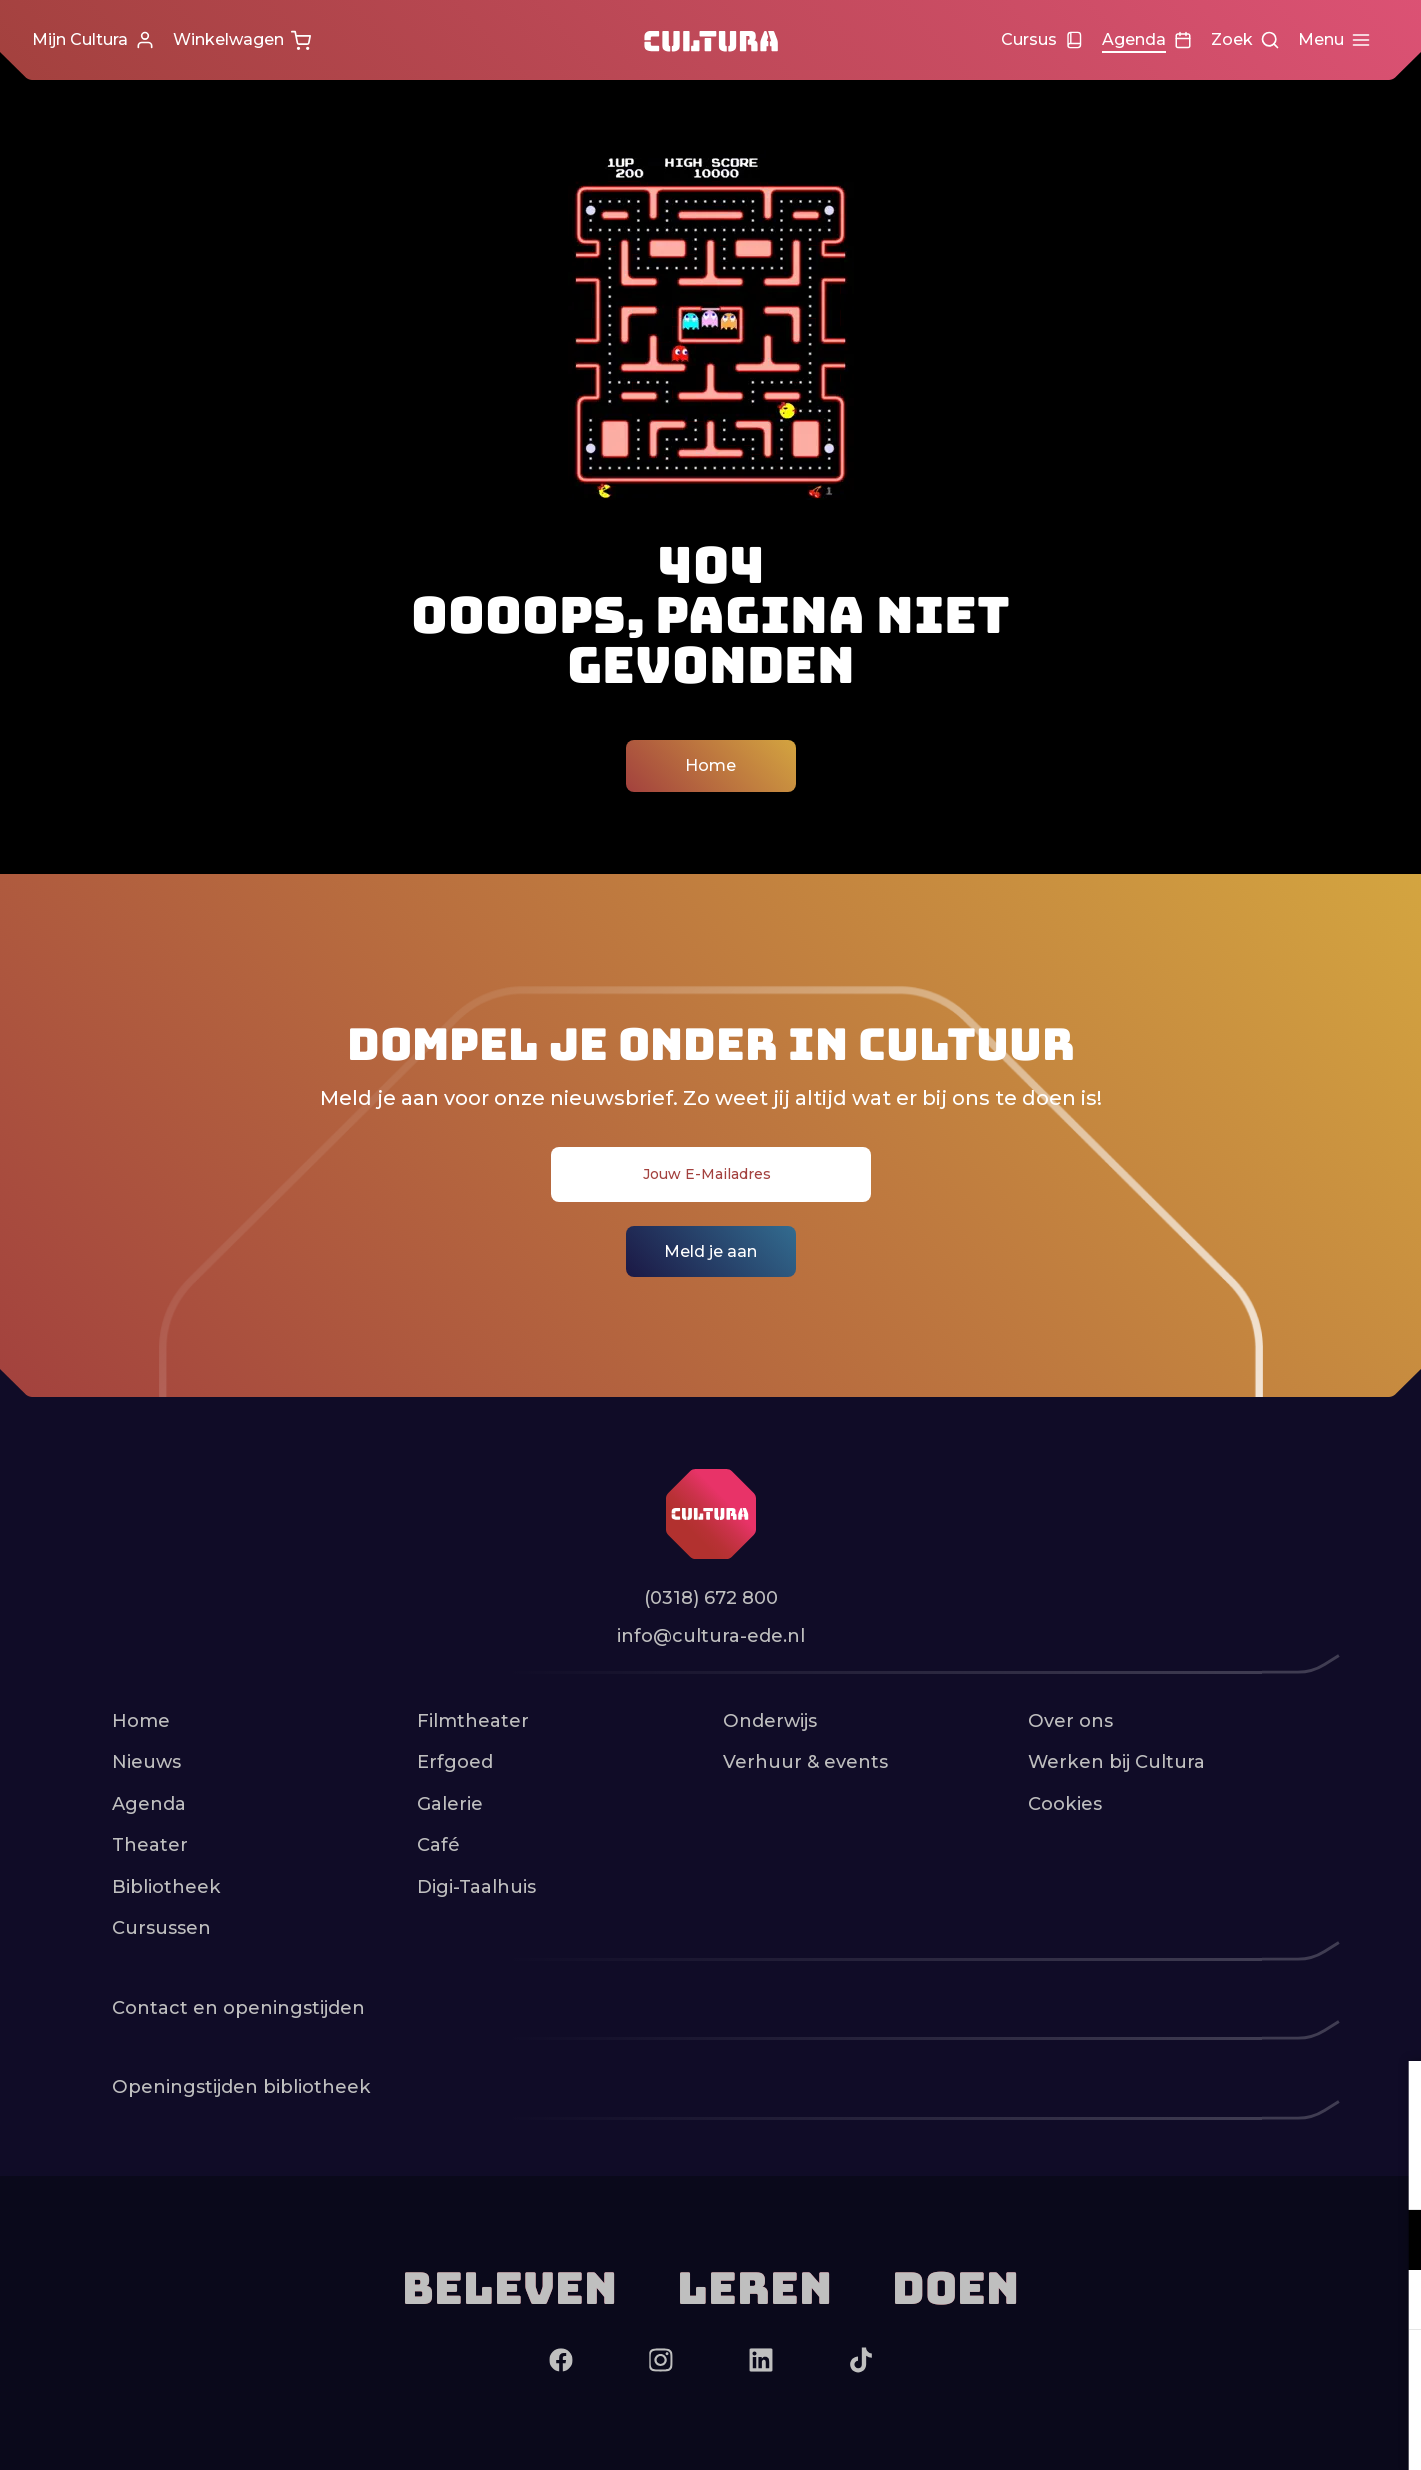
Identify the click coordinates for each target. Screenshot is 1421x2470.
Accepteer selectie (1251, 2432)
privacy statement (1171, 2174)
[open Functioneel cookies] (1389, 2242)
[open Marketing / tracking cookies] (1389, 2302)
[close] (1390, 2097)
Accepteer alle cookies (1251, 2374)
